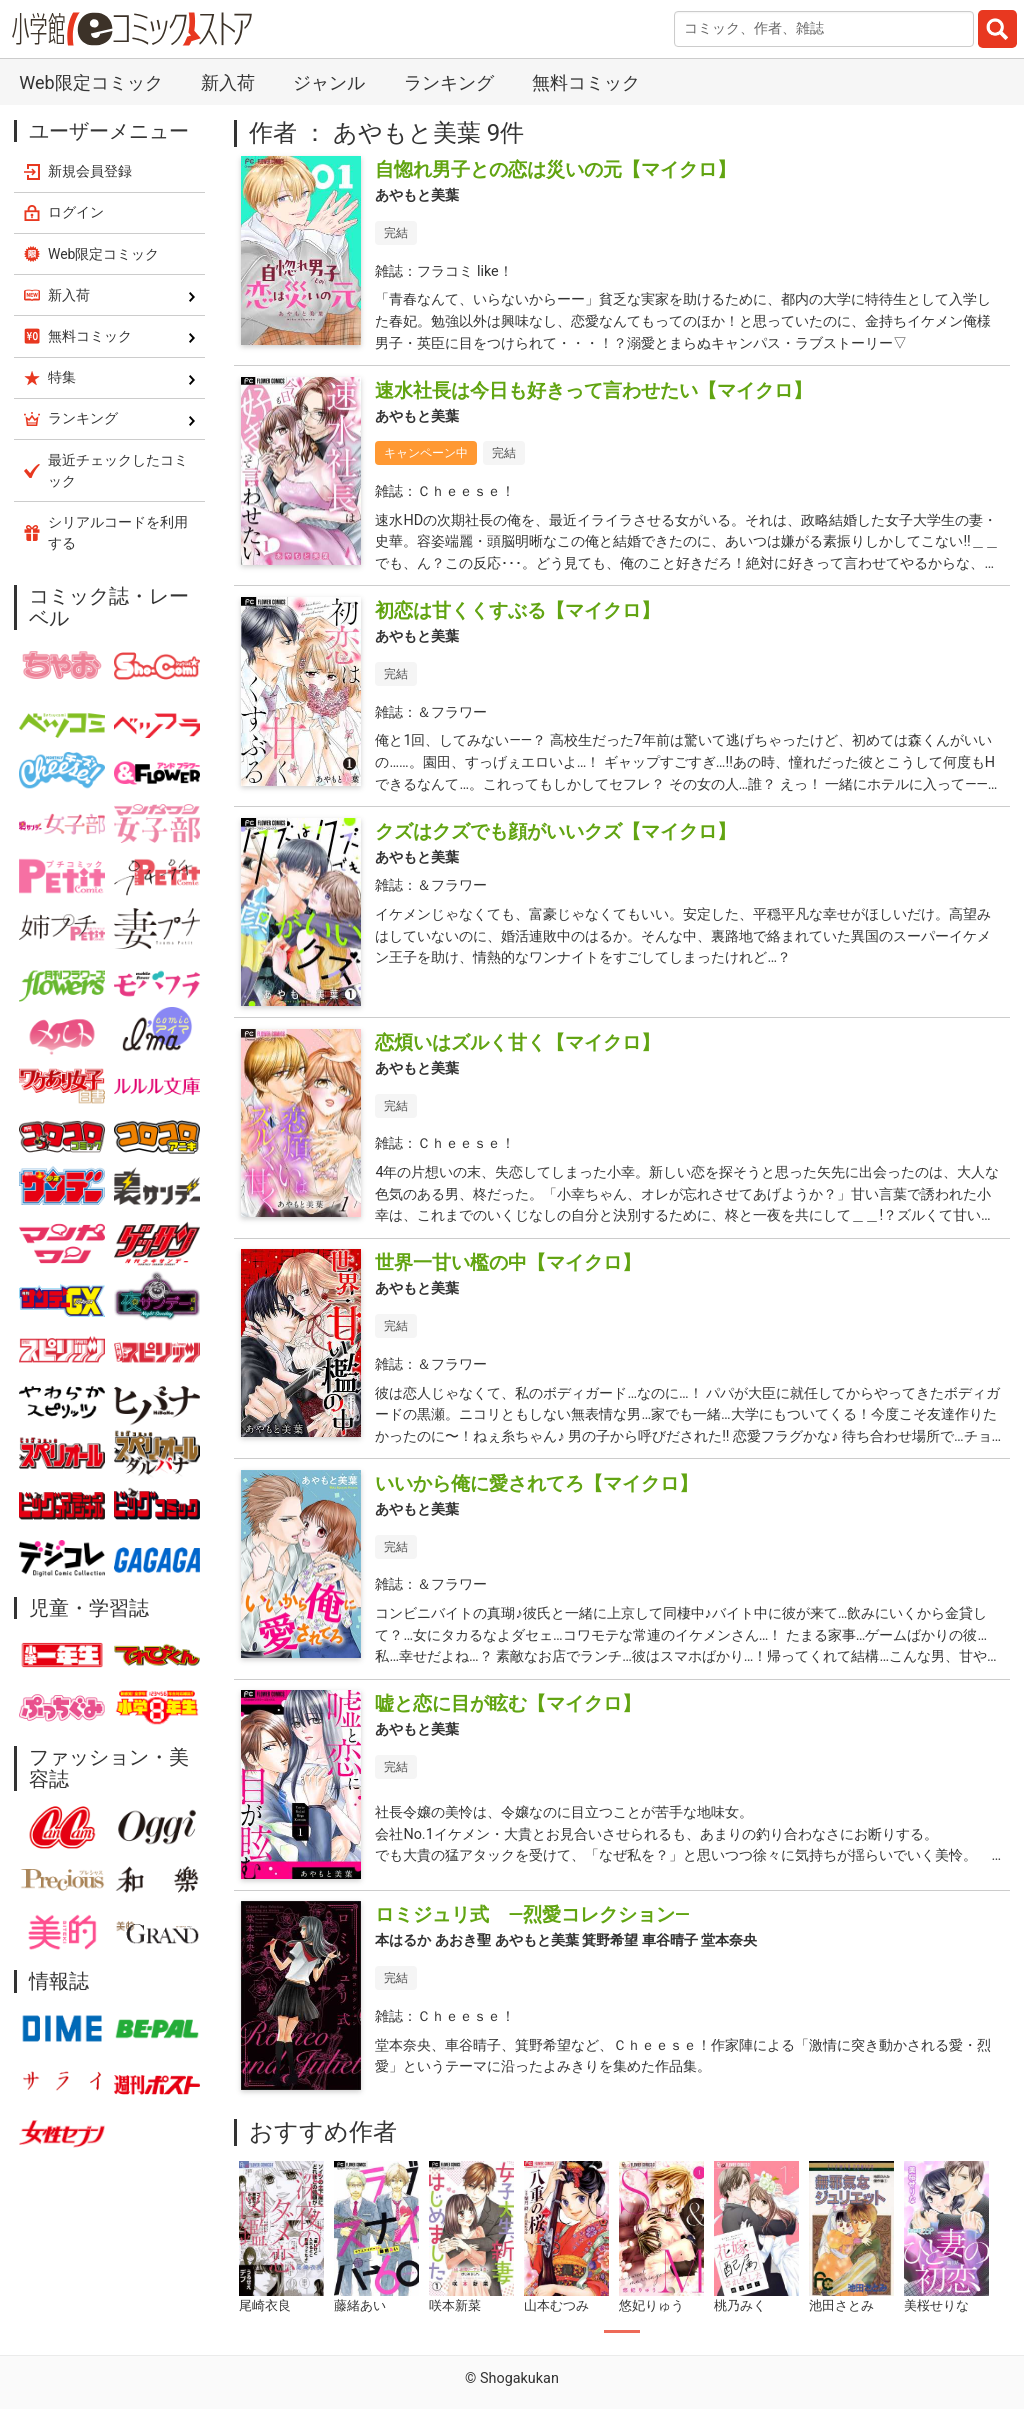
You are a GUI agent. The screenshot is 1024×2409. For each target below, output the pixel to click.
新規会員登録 (90, 171)
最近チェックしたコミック (118, 470)
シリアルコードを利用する (118, 532)
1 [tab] (622, 2332)
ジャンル (329, 82)
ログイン (76, 212)
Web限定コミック (90, 82)
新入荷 (228, 82)
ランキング (449, 82)
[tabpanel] (281, 2238)
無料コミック (586, 82)
